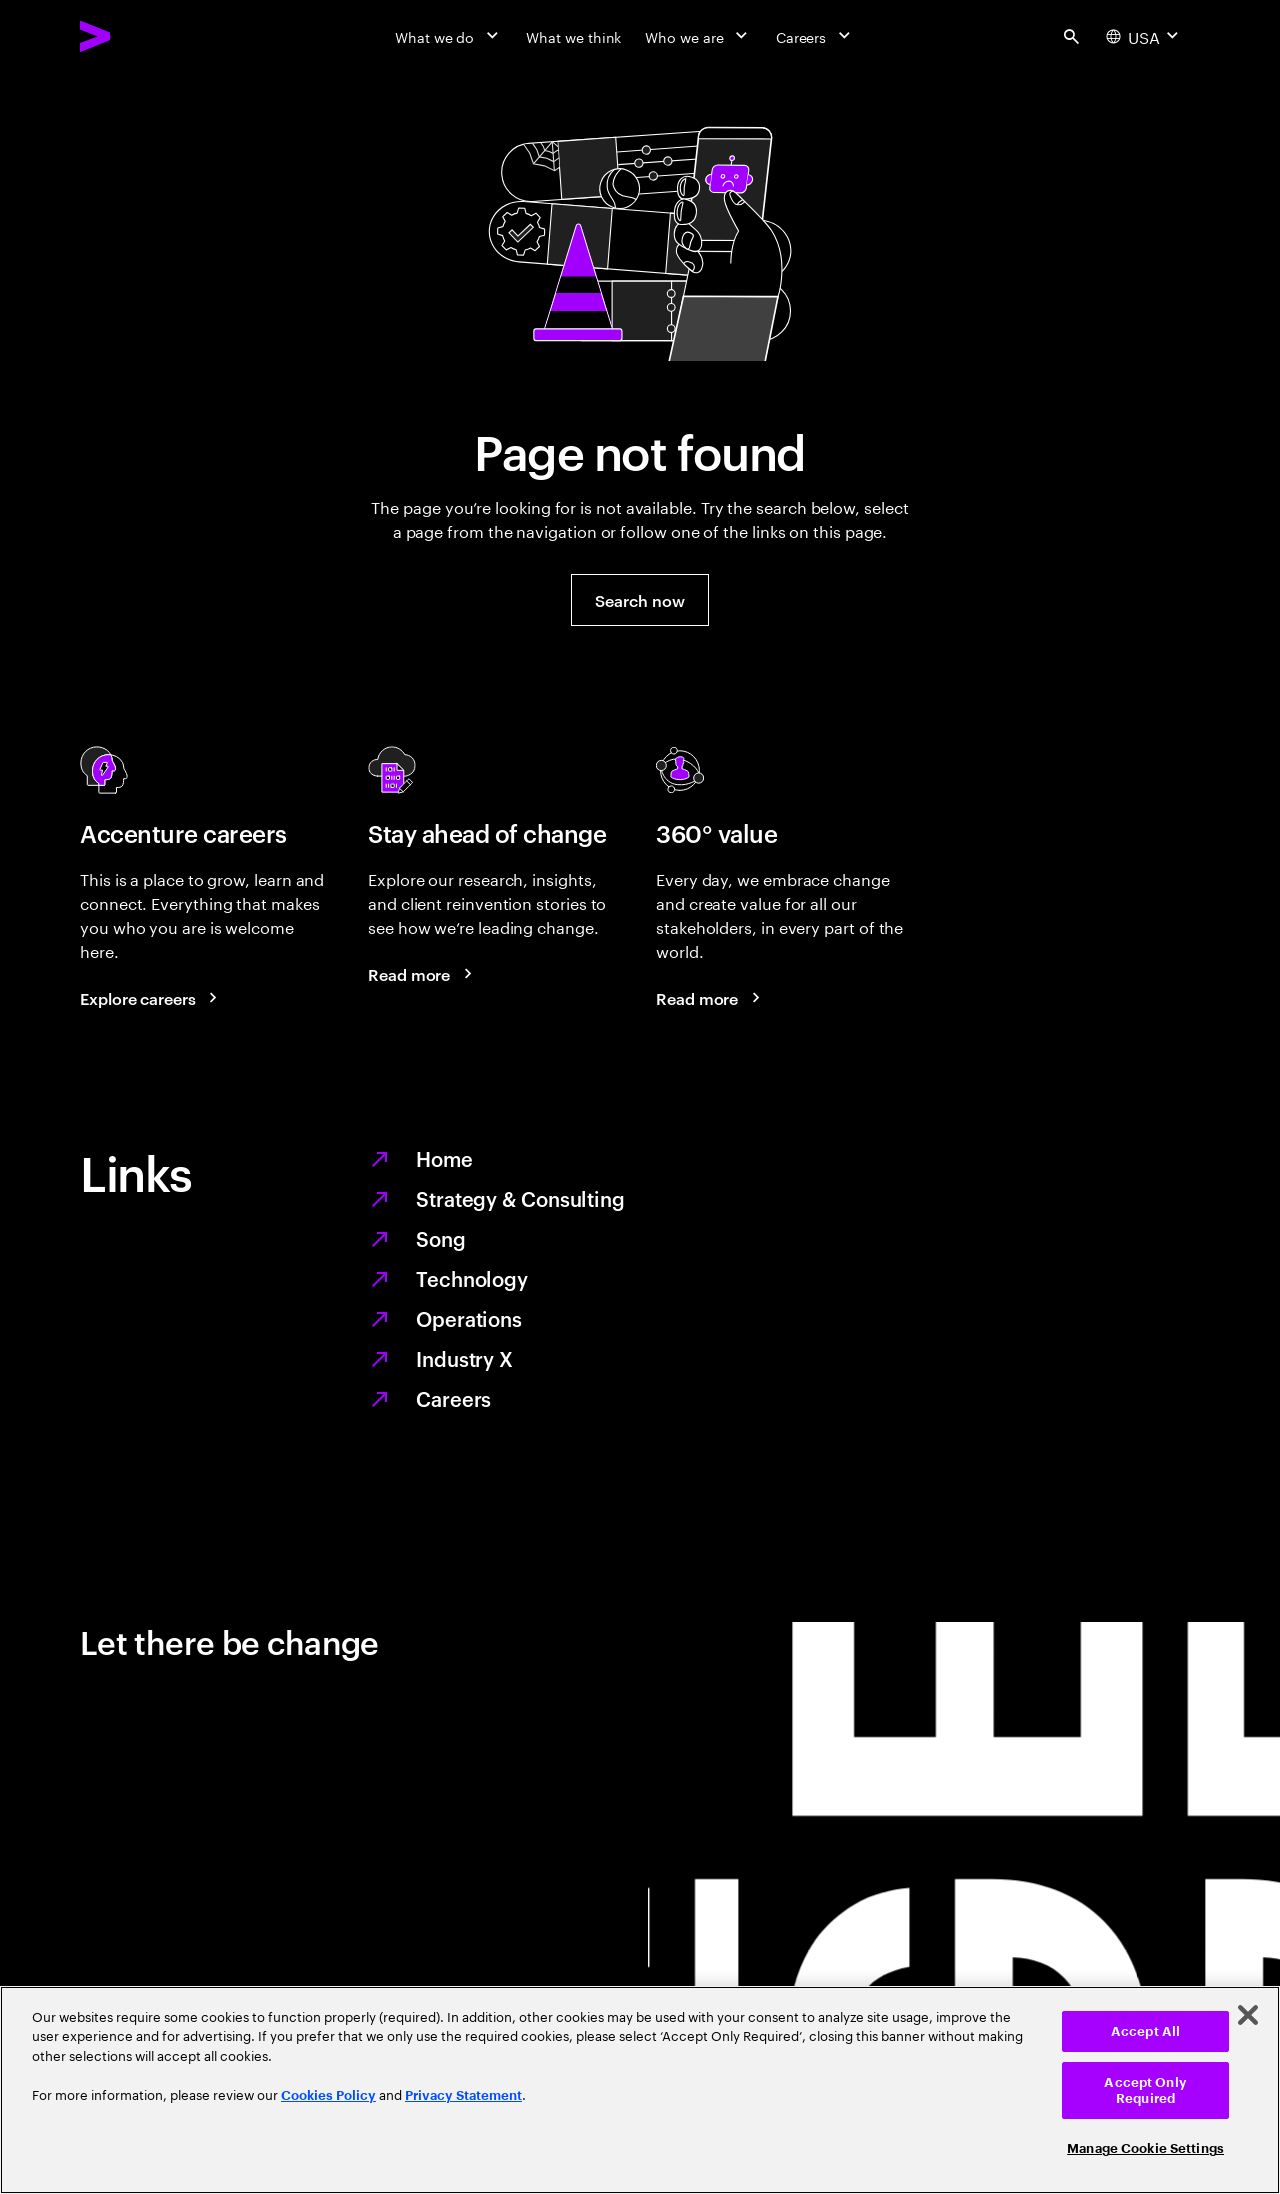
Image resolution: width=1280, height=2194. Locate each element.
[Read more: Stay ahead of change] (423, 974)
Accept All (1145, 2031)
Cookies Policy (328, 2095)
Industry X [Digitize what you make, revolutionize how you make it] (464, 1358)
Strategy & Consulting (520, 1198)
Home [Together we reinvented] (444, 1158)
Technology (472, 1278)
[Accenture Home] (141, 36)
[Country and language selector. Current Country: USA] (1144, 36)
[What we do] (448, 36)
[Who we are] (698, 36)
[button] (639, 600)
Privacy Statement (463, 2095)
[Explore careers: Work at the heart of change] (152, 998)
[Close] (1248, 2015)
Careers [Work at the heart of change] (453, 1398)
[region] (640, 2090)
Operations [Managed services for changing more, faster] (469, 1318)
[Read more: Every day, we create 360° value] (711, 998)
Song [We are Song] (441, 1238)
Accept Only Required (1145, 2090)
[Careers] (815, 36)
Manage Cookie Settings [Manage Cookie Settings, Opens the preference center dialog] (1145, 2148)
